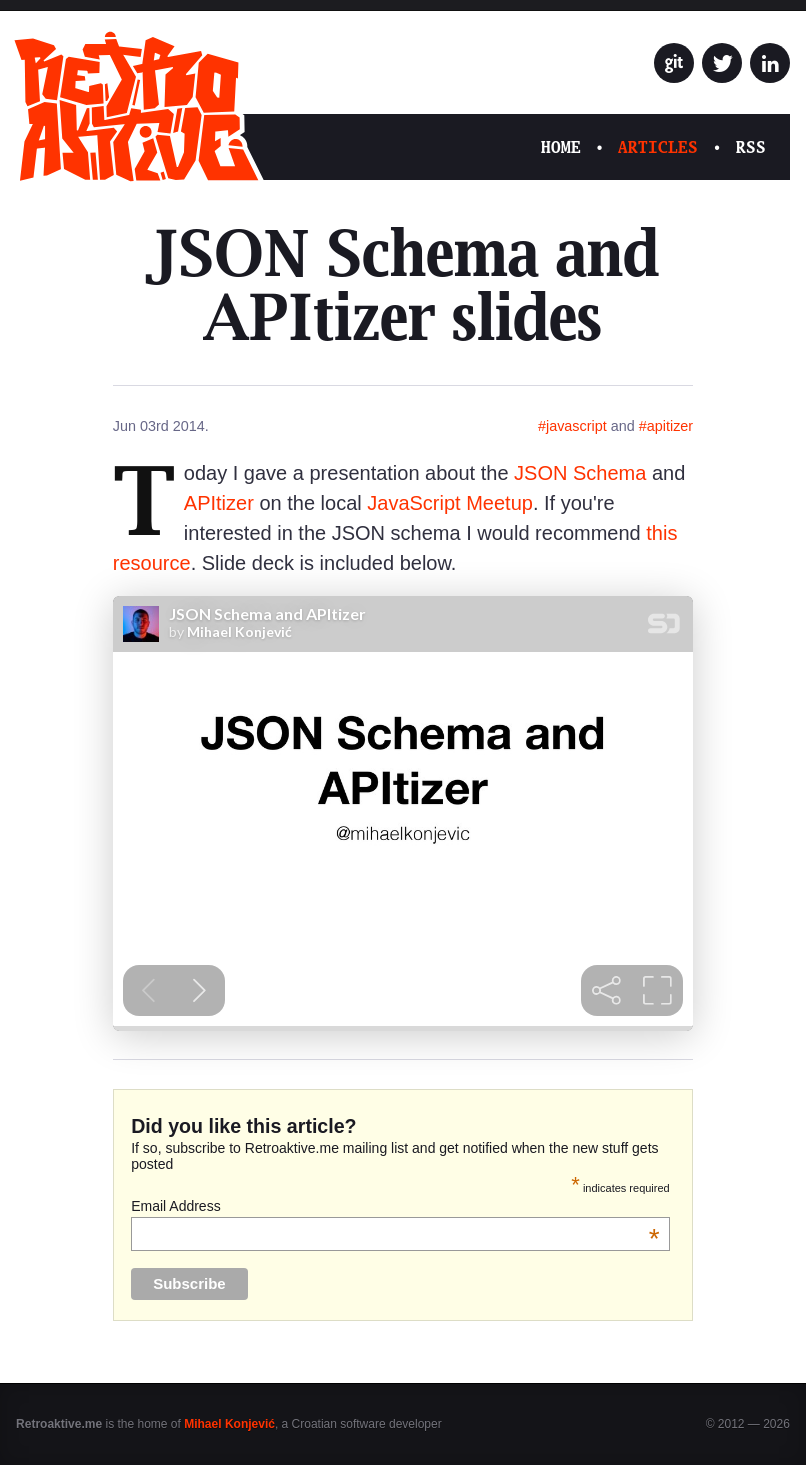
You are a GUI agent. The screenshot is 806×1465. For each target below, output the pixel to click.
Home (561, 147)
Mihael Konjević (229, 1424)
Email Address (395, 1206)
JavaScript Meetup (450, 503)
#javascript (572, 426)
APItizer (219, 503)
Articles (658, 147)
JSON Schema (580, 473)
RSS (751, 147)
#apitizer (666, 426)
